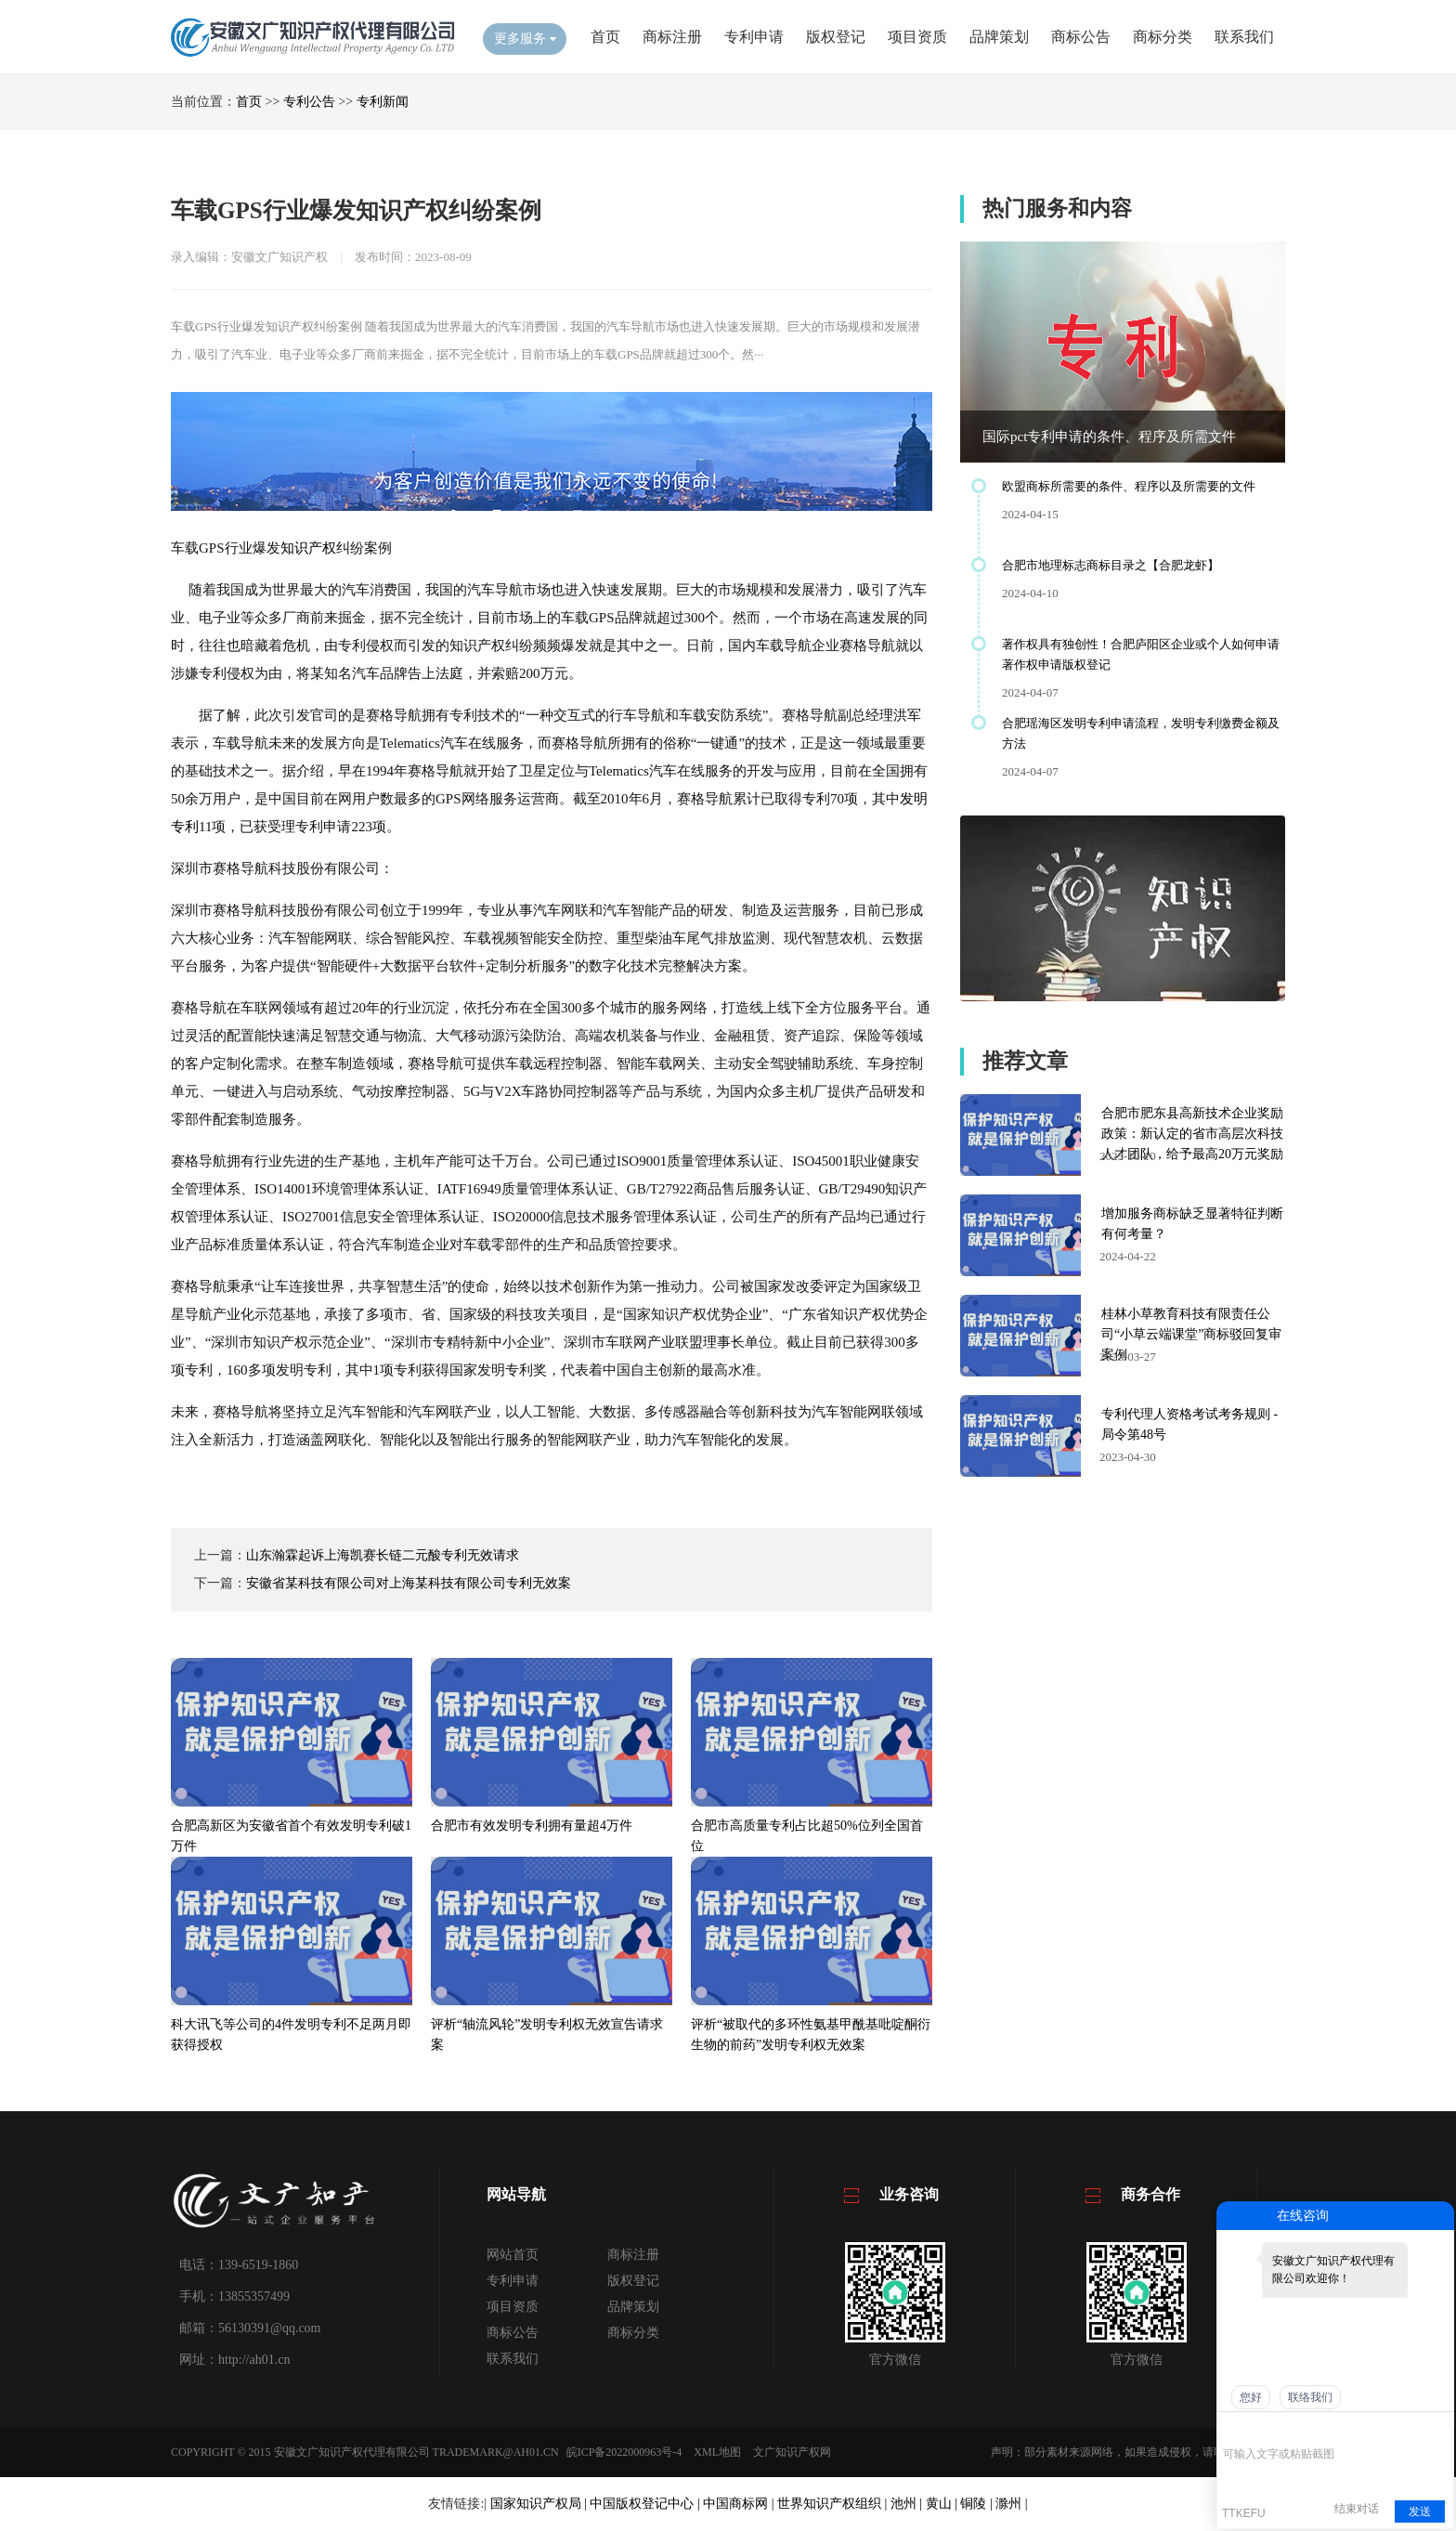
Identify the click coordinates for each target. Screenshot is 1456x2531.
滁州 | (1011, 2504)
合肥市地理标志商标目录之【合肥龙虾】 (1110, 565)
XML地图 (717, 2452)
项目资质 (917, 37)
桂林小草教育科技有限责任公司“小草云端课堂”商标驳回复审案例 (1191, 1334)
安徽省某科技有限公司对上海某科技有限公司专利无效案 (408, 1583)
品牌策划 (999, 37)
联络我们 (1310, 2397)
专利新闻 (383, 102)
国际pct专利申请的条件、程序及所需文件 (1109, 436)
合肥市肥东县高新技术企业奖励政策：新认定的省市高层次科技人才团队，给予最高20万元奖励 (1192, 1133)
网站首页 (513, 2255)
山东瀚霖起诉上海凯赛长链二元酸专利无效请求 (382, 1555)
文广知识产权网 (792, 2452)
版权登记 (835, 37)
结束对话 (1356, 2508)
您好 (1251, 2397)
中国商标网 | (740, 2504)
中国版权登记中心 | (646, 2504)
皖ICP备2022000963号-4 (624, 2452)
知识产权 (308, 548)
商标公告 (1081, 37)
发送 (1420, 2511)
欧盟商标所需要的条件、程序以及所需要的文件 (1128, 486)
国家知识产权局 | (540, 2504)
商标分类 (1162, 37)
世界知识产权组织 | (833, 2504)
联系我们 (1244, 37)
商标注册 (672, 37)
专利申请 (754, 37)
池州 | (908, 2504)
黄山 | (943, 2504)
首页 (605, 37)
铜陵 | (977, 2504)
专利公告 (309, 102)
